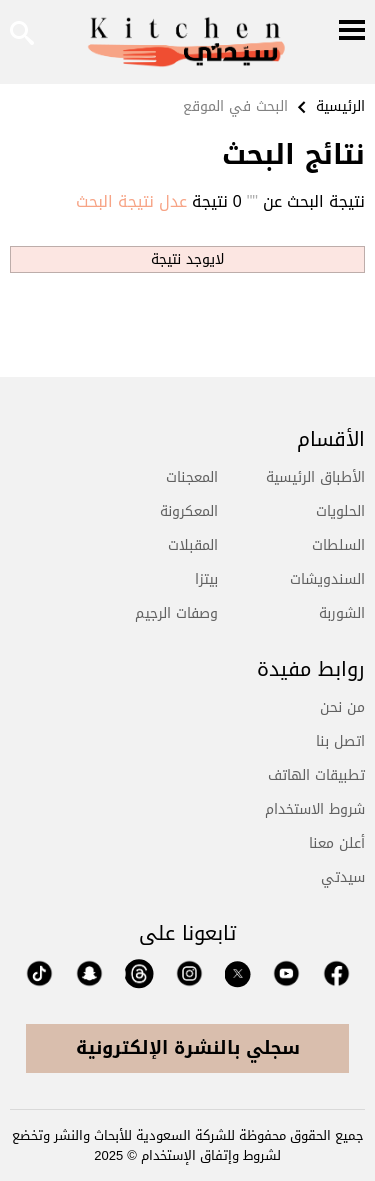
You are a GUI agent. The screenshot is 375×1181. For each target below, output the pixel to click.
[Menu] (352, 32)
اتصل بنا (340, 741)
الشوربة (342, 613)
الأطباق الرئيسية (315, 477)
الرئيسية (340, 106)
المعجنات (192, 477)
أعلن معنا (337, 843)
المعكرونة (189, 511)
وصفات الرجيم (176, 613)
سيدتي (343, 877)
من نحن (342, 707)
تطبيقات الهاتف (316, 775)
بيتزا (206, 579)
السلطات (338, 545)
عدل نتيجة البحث (131, 202)
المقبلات (193, 545)
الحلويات (340, 511)
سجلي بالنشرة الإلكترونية (188, 1048)
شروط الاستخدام (315, 809)
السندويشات (327, 579)
